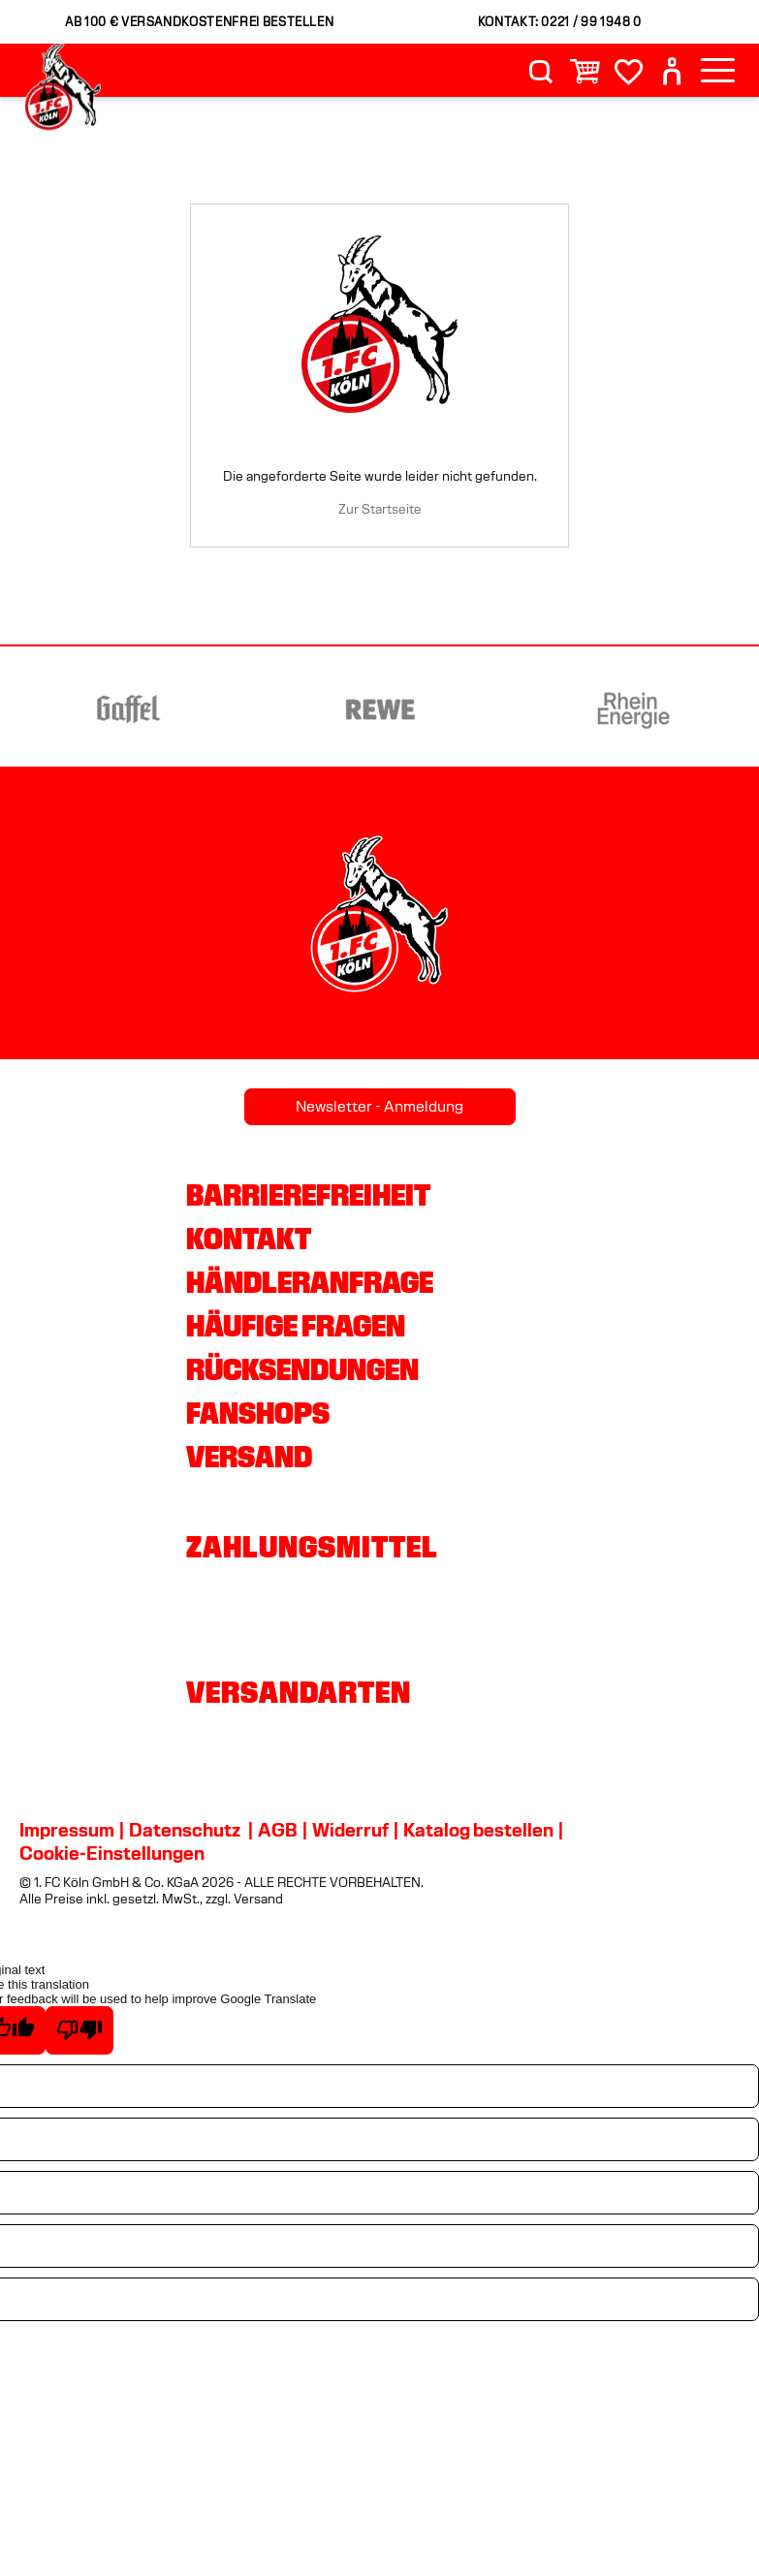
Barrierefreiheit (308, 1195)
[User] (671, 71)
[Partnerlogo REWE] (413, 709)
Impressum (66, 1829)
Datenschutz (184, 1829)
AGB (278, 1829)
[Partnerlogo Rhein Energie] (666, 709)
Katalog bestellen (478, 1829)
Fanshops (258, 1413)
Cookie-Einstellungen (112, 1853)
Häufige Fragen (295, 1325)
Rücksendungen (302, 1369)
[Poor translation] (79, 2030)
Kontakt (248, 1238)
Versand (249, 1456)
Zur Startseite (380, 509)
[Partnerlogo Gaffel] (160, 709)
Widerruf (350, 1829)
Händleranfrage (309, 1282)
